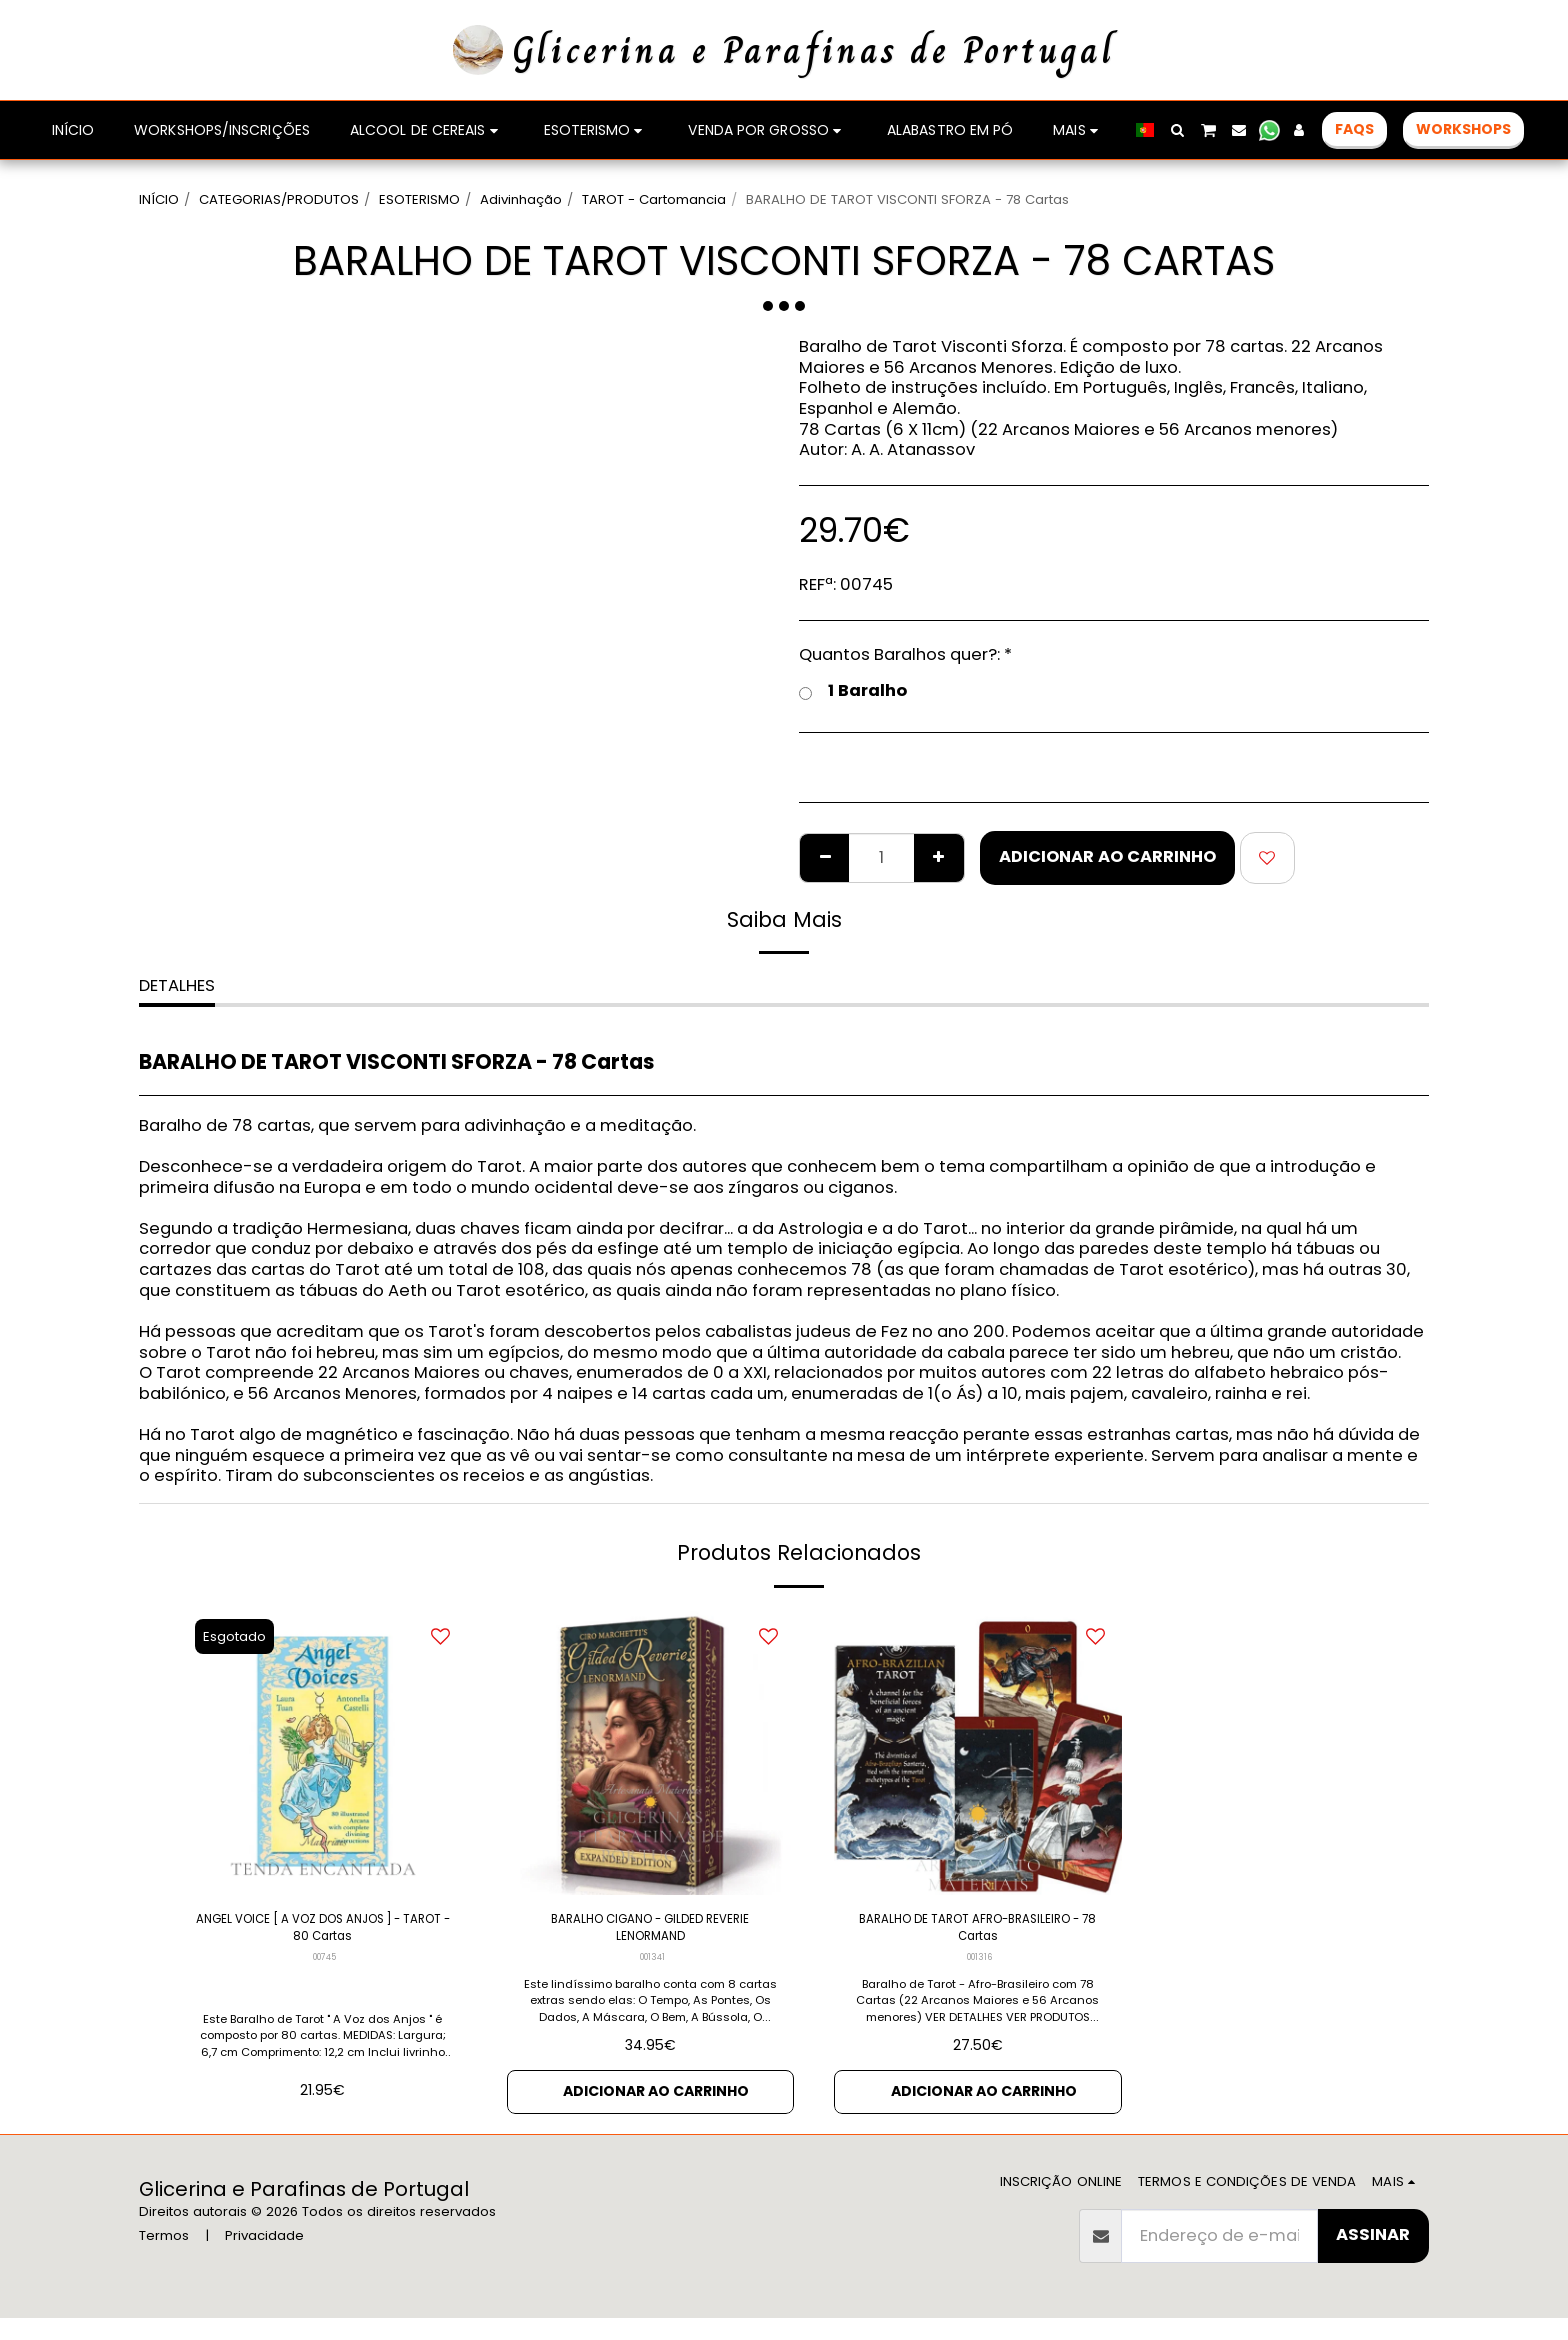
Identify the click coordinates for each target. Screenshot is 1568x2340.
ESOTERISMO (419, 199)
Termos (164, 2257)
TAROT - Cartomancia (654, 199)
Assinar (1373, 2256)
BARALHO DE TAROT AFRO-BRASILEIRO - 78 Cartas (978, 1935)
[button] (1177, 130)
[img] (323, 1752)
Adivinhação (521, 199)
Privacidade (264, 2257)
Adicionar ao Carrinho (1107, 856)
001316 (979, 1971)
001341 (652, 1971)
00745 (325, 1971)
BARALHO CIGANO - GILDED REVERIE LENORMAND (650, 1935)
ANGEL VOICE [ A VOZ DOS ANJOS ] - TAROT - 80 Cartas (323, 1935)
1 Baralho (853, 691)
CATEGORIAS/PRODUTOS (279, 199)
